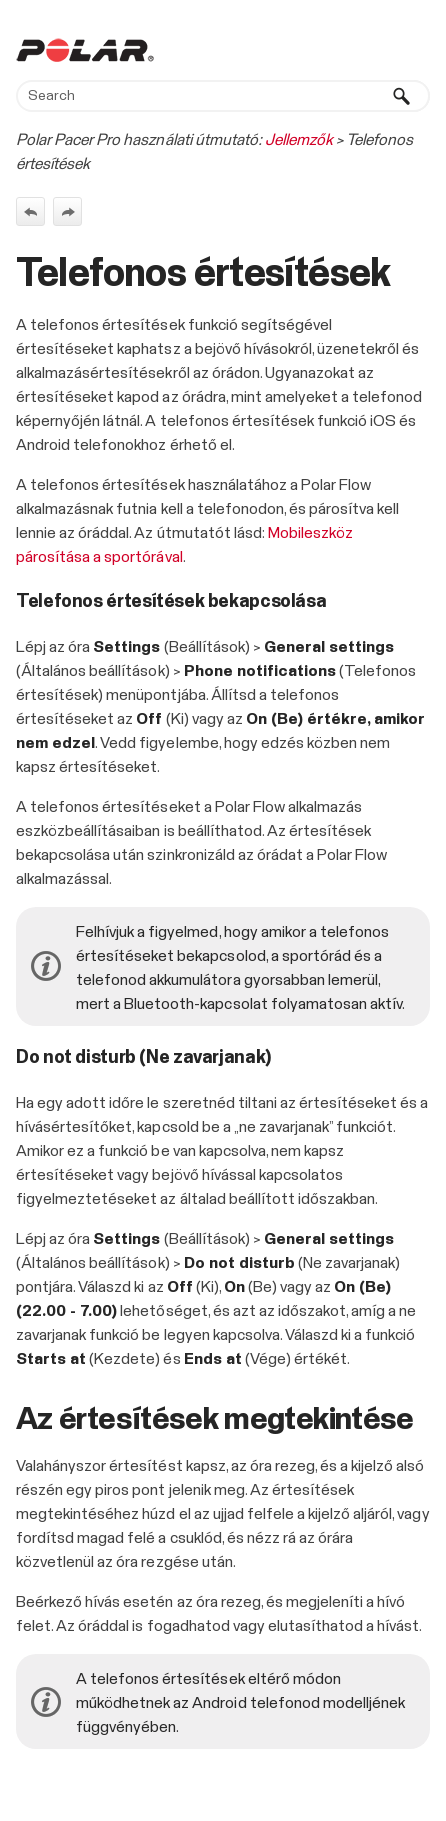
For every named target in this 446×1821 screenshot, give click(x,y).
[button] (402, 96)
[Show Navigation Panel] (419, 50)
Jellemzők (299, 140)
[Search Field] (223, 96)
